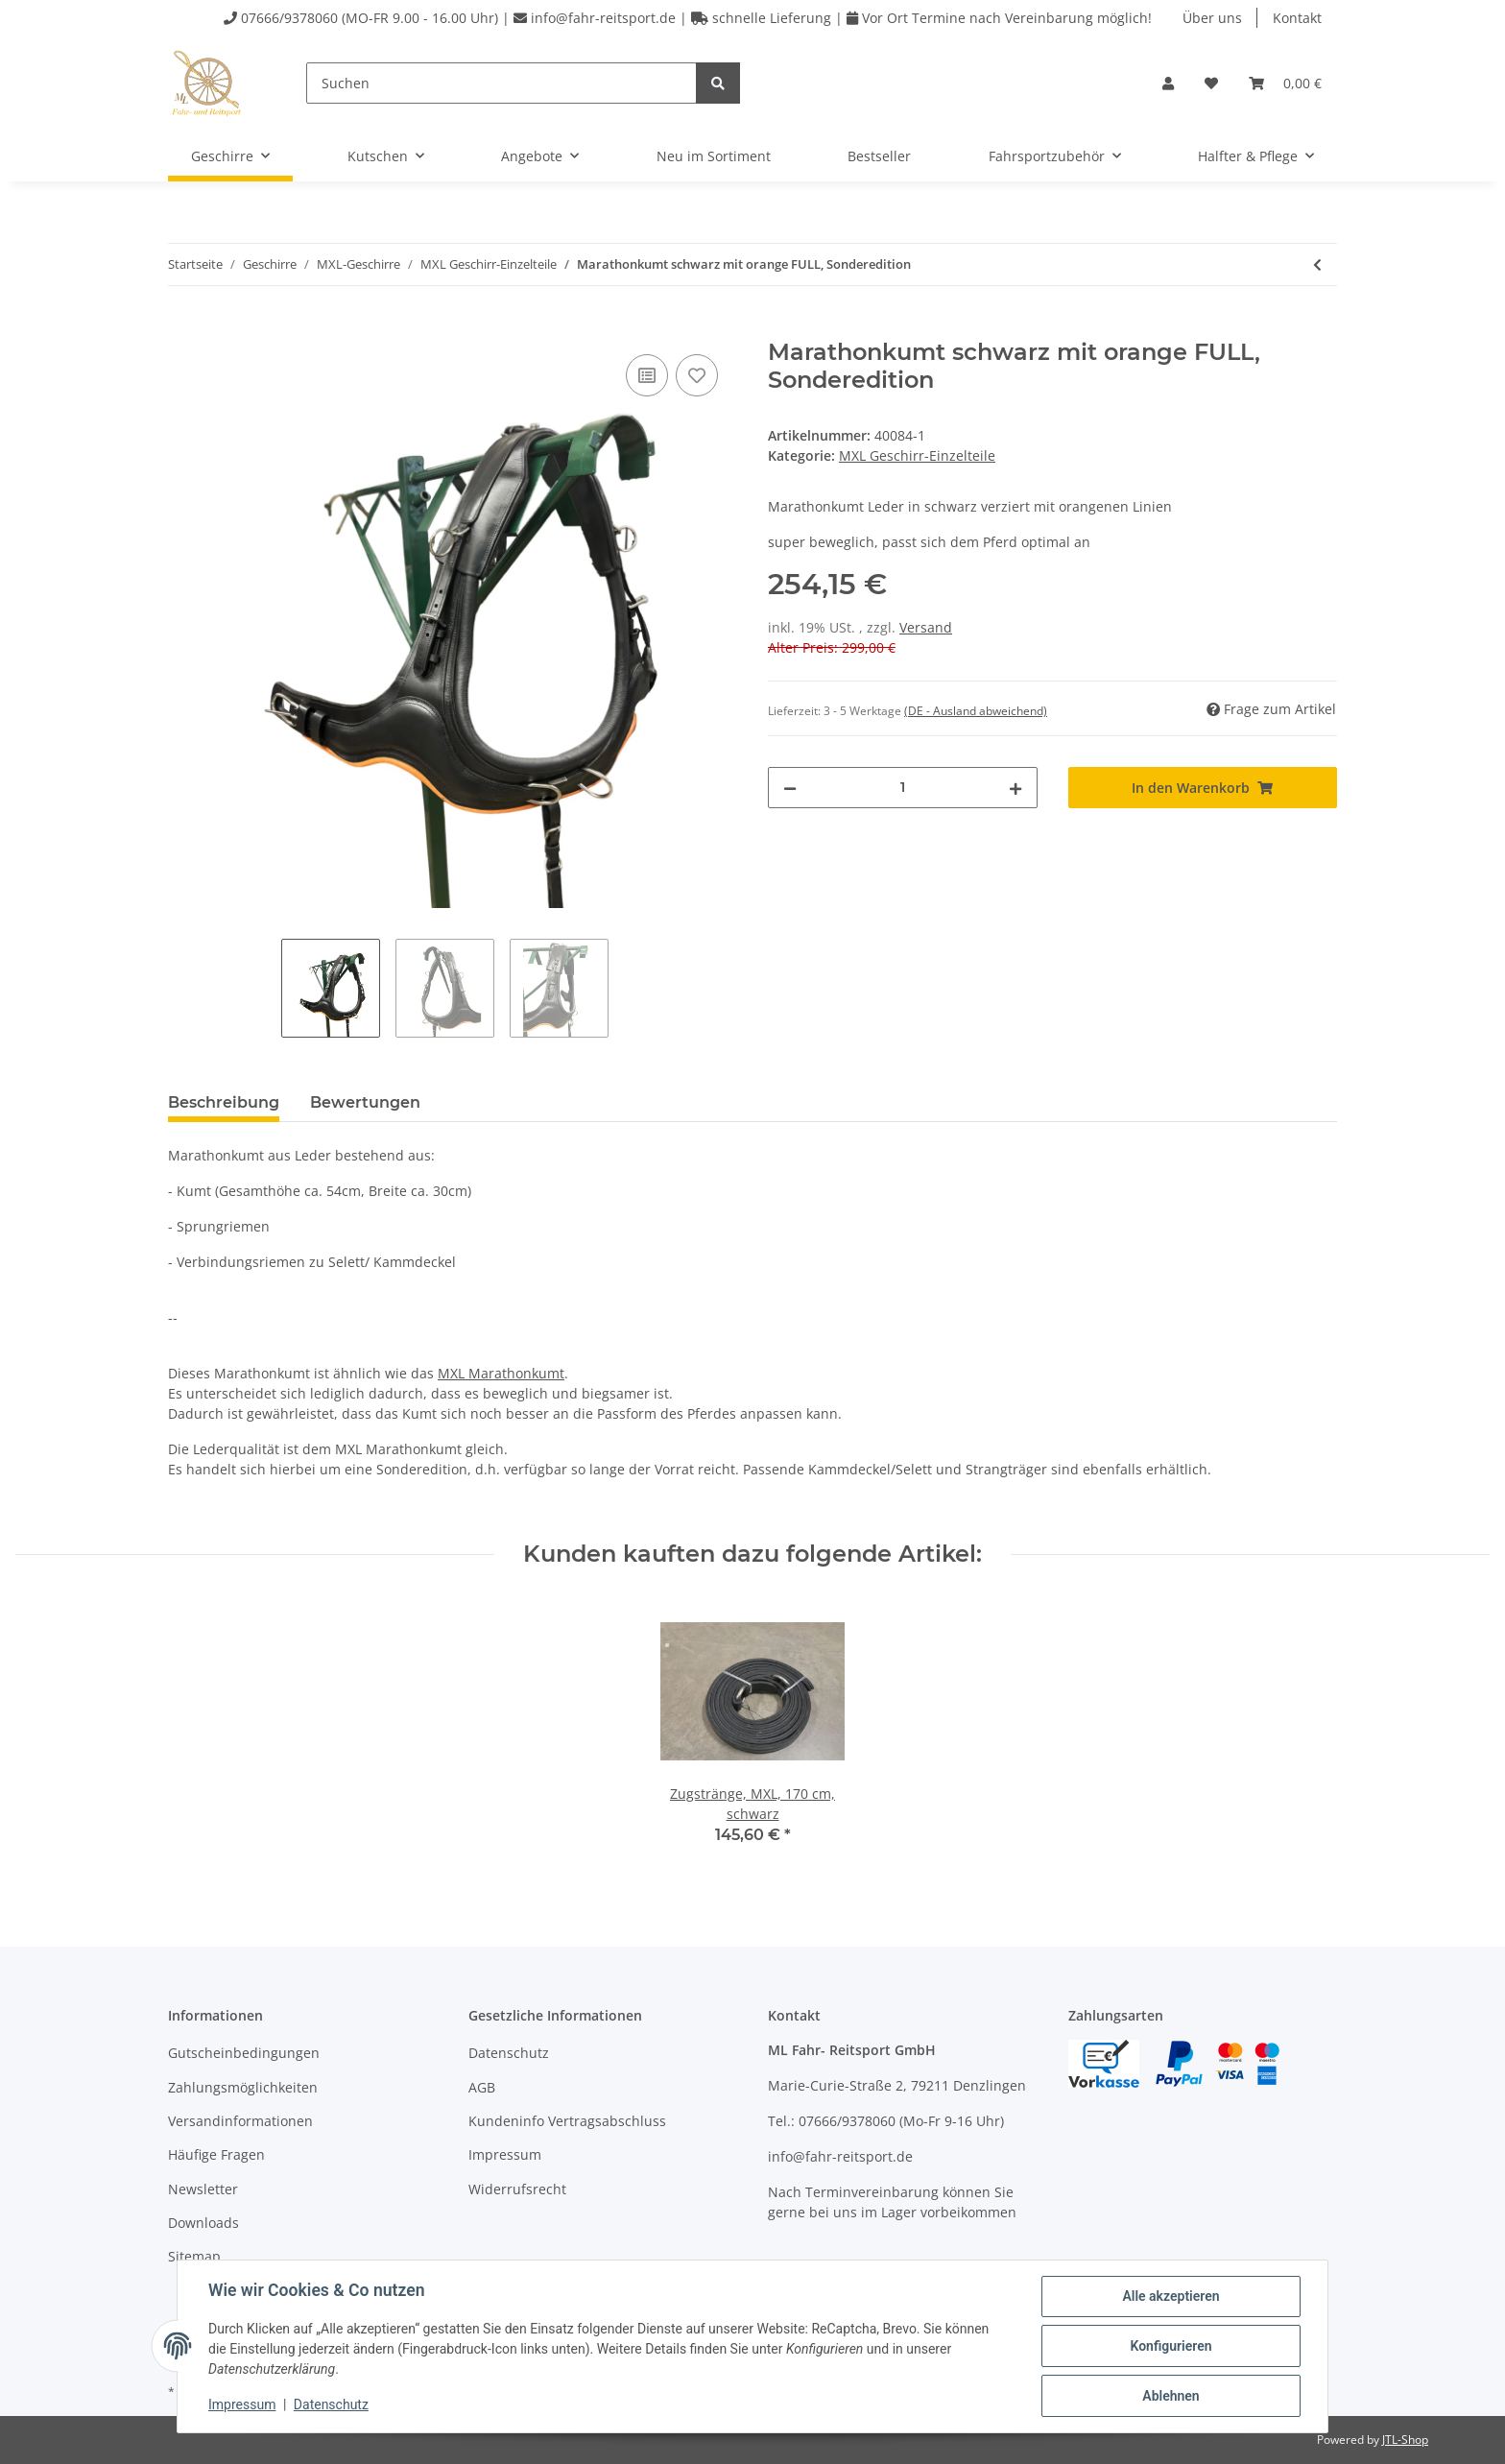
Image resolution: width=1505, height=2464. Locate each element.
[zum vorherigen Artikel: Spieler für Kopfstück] (1317, 264)
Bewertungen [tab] (365, 1102)
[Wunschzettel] (1211, 83)
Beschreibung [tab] (223, 1102)
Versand (925, 627)
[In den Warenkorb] (183, 328)
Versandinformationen (240, 2121)
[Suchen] (501, 83)
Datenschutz (508, 2053)
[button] (1168, 83)
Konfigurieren (1170, 2346)
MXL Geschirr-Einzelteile (917, 455)
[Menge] (902, 787)
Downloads (203, 2222)
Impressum (504, 2154)
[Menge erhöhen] (1015, 787)
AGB (481, 2087)
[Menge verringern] (790, 787)
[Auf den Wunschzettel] (697, 375)
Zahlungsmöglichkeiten (243, 2087)
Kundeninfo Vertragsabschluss (567, 2121)
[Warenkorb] (1285, 83)
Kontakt (1297, 18)
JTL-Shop (1405, 2439)
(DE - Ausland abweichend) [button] (975, 711)
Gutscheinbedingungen (244, 2053)
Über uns (1212, 18)
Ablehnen (1170, 2396)
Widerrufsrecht (517, 2189)
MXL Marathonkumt (501, 1373)
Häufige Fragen (216, 2154)
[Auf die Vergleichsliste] (647, 375)
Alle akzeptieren (1170, 2296)
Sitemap (194, 2256)
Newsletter (203, 2189)
